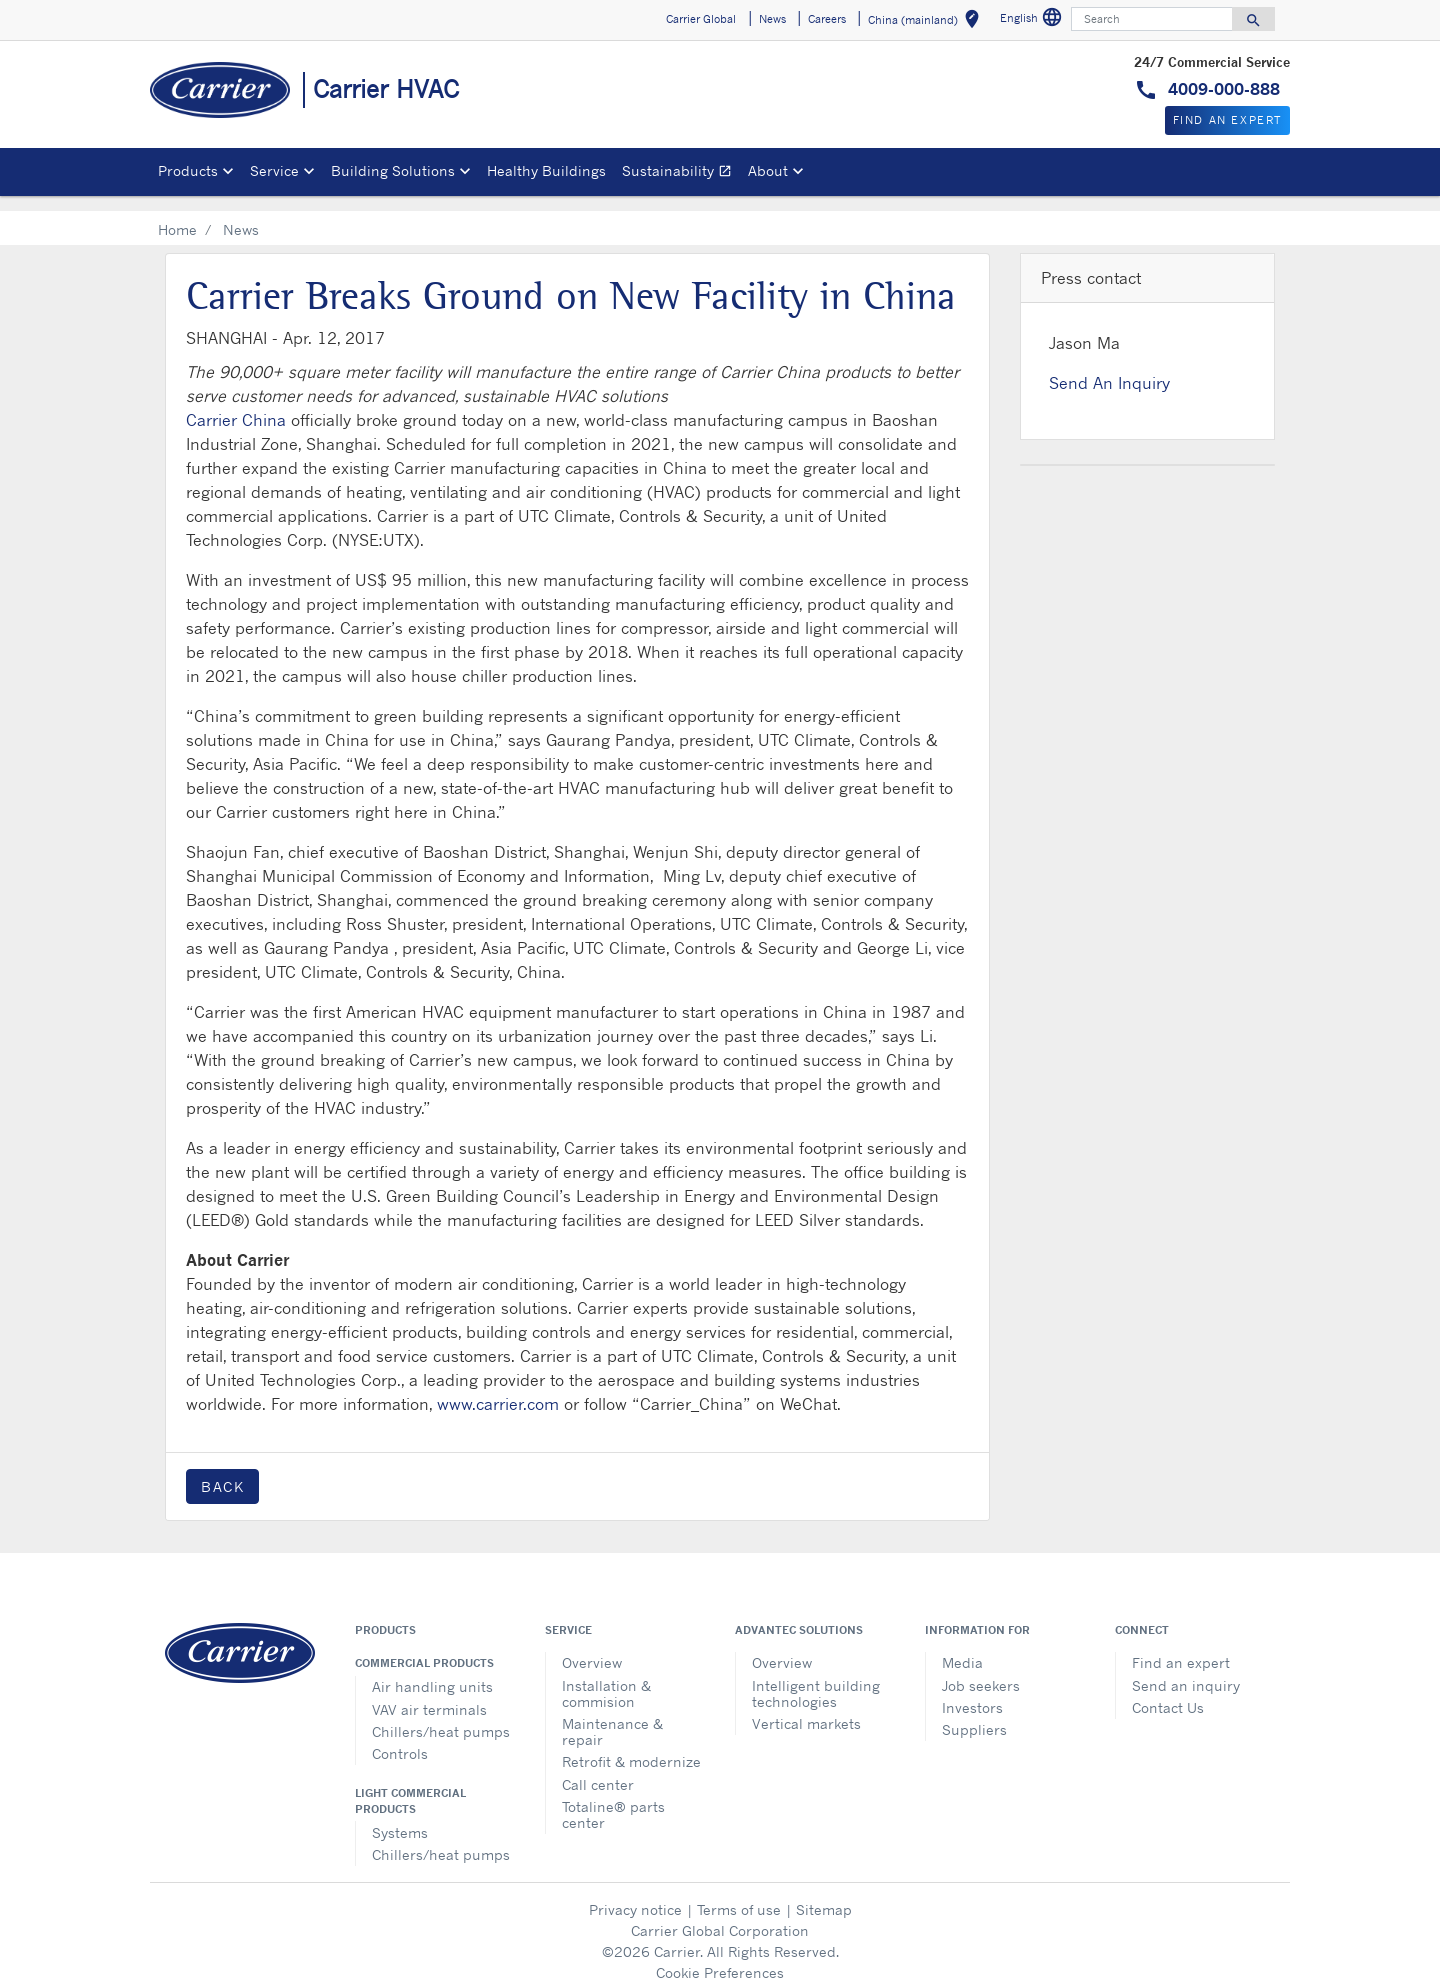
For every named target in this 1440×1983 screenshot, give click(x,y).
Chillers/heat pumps (441, 1715)
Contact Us (1168, 1691)
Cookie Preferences (720, 1956)
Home (177, 213)
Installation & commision (606, 1677)
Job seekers (981, 1669)
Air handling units (432, 1670)
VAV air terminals (429, 1693)
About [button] (768, 170)
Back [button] (222, 1470)
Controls (400, 1737)
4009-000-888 (1221, 89)
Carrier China (236, 404)
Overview (592, 1646)
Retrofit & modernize (631, 1745)
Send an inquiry (1186, 1669)
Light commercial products (410, 1785)
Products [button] (188, 170)
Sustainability (681, 173)
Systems (400, 1816)
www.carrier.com (498, 1388)
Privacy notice (635, 1893)
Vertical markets (806, 1707)
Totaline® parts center (613, 1798)
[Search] (1152, 19)
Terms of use (739, 1893)
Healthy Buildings (546, 170)
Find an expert (1181, 1646)
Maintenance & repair (612, 1715)
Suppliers (974, 1713)
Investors (972, 1691)
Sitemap (824, 1893)
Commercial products (424, 1647)
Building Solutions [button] (393, 170)
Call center (598, 1768)
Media (962, 1646)
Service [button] (274, 170)
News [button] (772, 19)
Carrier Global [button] (701, 19)
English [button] (1033, 20)
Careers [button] (827, 19)
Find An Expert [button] (1227, 120)
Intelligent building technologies (816, 1677)
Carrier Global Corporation (720, 1914)
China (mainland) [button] (927, 22)
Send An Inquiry (1109, 367)
